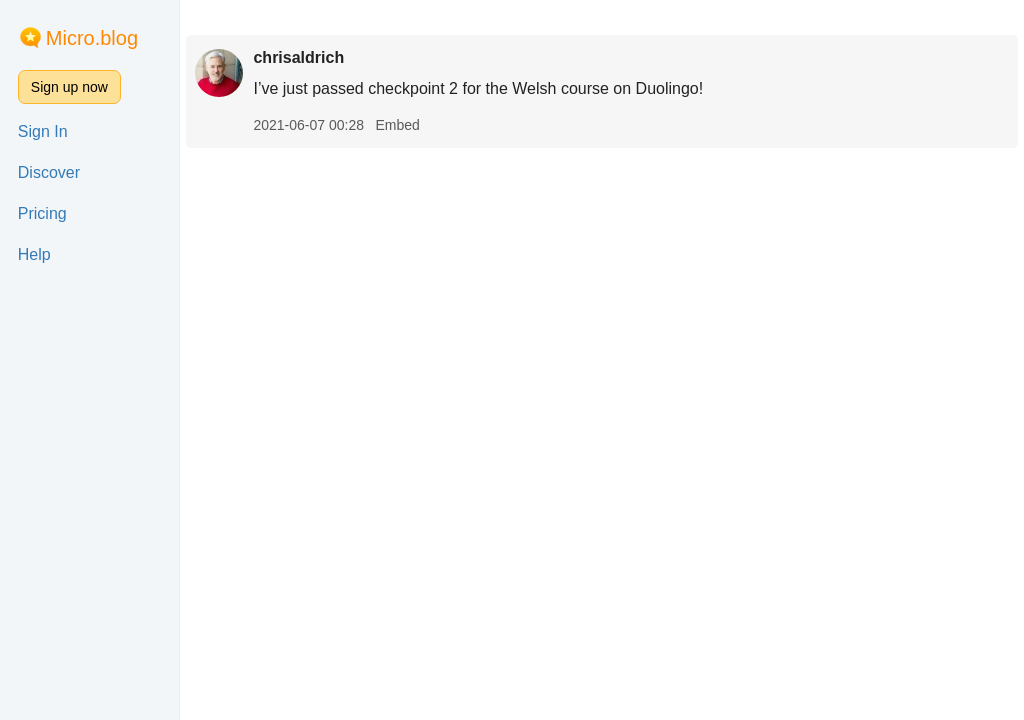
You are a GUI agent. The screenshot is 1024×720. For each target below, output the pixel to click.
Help (34, 254)
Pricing (42, 213)
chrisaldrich (298, 57)
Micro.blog (92, 38)
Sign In (43, 131)
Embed (397, 125)
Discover (49, 172)
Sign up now (69, 87)
